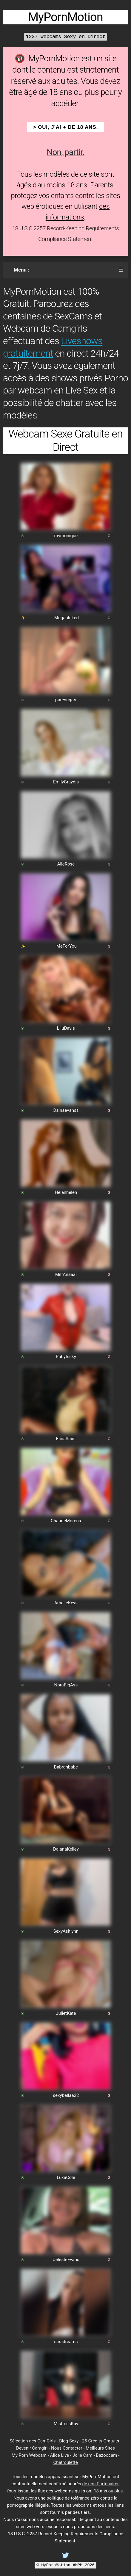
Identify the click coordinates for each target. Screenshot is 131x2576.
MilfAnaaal (66, 1274)
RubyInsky (66, 1356)
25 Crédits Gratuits (100, 2441)
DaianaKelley (66, 1849)
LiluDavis (66, 1028)
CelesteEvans (66, 2259)
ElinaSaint (66, 1438)
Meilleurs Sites (100, 2448)
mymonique (66, 535)
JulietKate (66, 2013)
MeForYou (66, 946)
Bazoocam (106, 2455)
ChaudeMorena (66, 1520)
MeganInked (66, 617)
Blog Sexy (68, 2441)
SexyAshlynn (66, 1931)
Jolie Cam (83, 2455)
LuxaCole (66, 2177)
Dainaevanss (65, 1110)
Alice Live (59, 2455)
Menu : (21, 270)
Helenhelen (66, 1192)
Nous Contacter (66, 2448)
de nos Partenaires (100, 2483)
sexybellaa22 (66, 2095)
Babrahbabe (66, 1767)
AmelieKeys (66, 1603)
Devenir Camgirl (31, 2448)
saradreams (66, 2341)
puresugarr (66, 700)
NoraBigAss (66, 1685)
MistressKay (66, 2423)
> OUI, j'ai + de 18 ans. (65, 127)
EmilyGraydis (66, 782)
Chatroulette (65, 2462)
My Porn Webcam (29, 2455)
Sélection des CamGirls (33, 2441)
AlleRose (66, 864)
